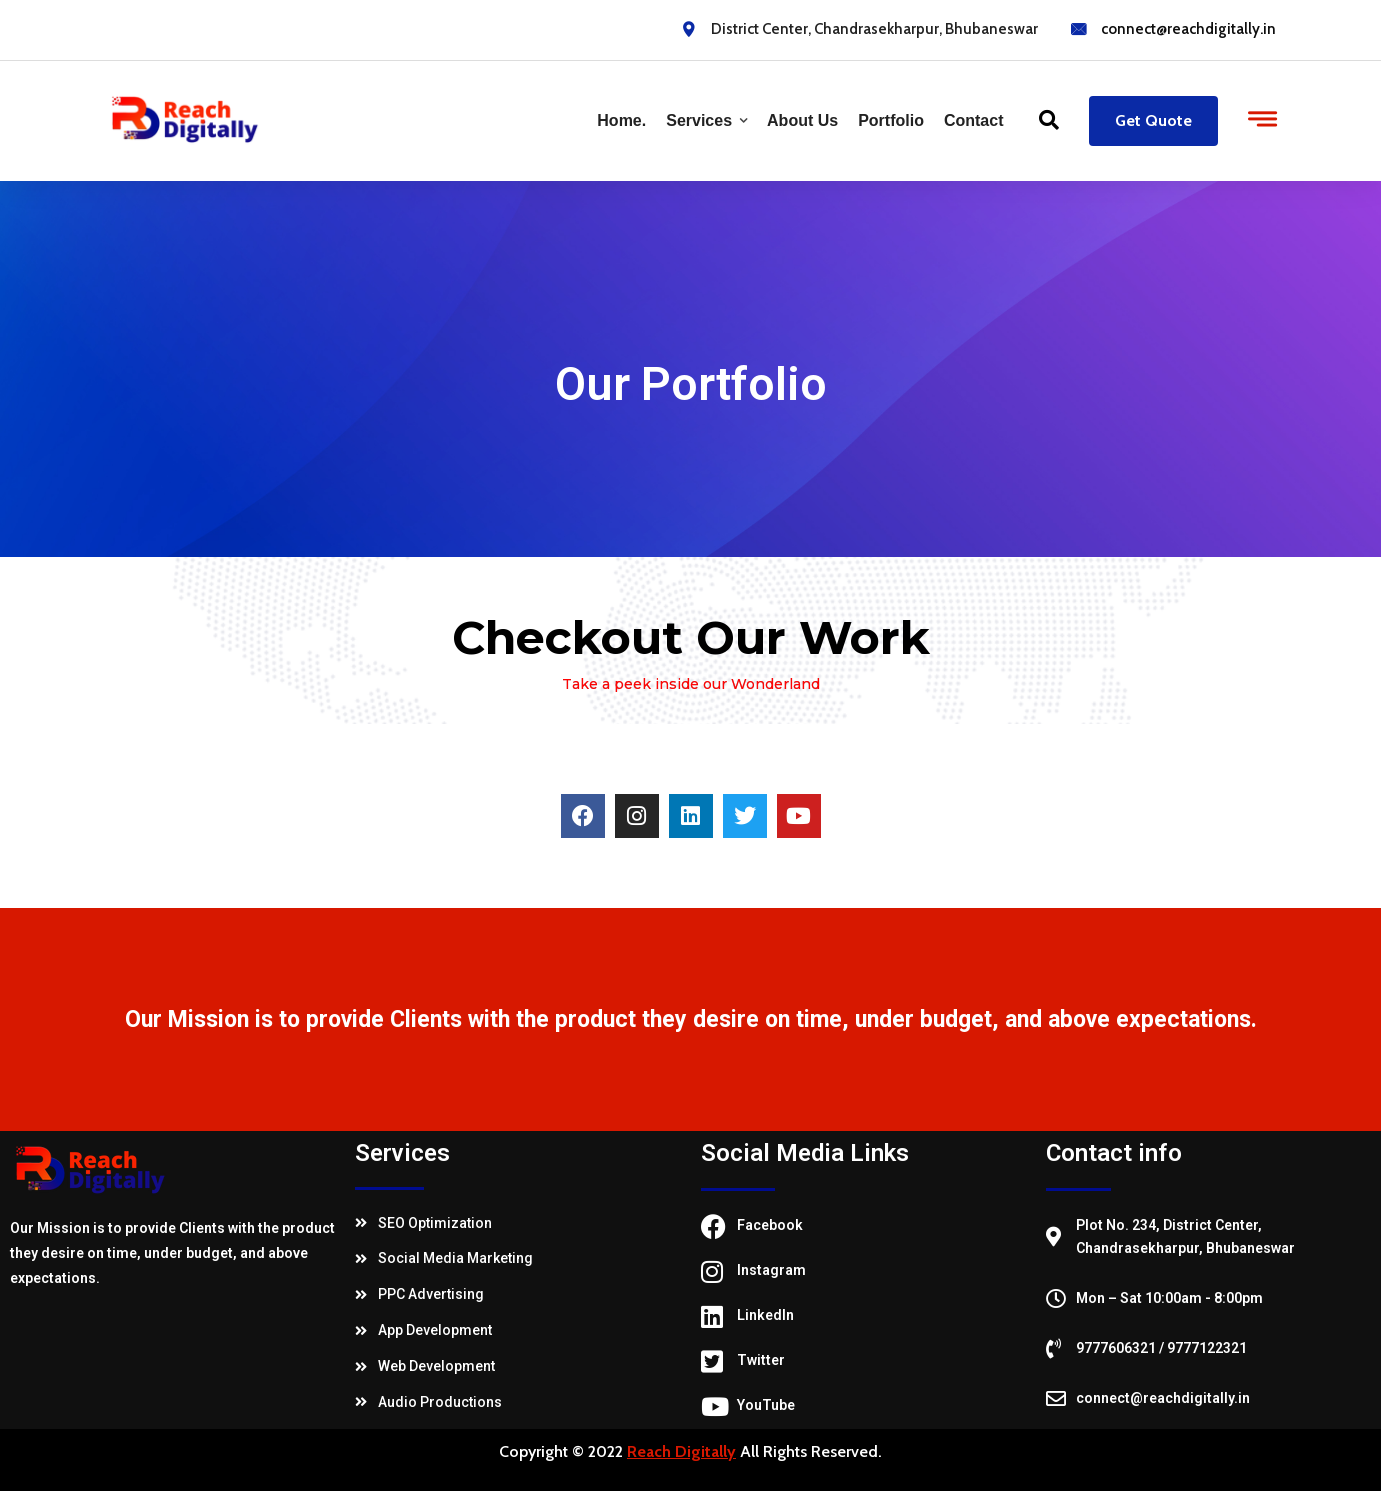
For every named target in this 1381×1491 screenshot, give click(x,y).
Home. (621, 120)
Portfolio (891, 120)
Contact (974, 120)
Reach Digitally (681, 1451)
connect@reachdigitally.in (1188, 29)
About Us (802, 120)
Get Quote (1153, 120)
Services (699, 120)
